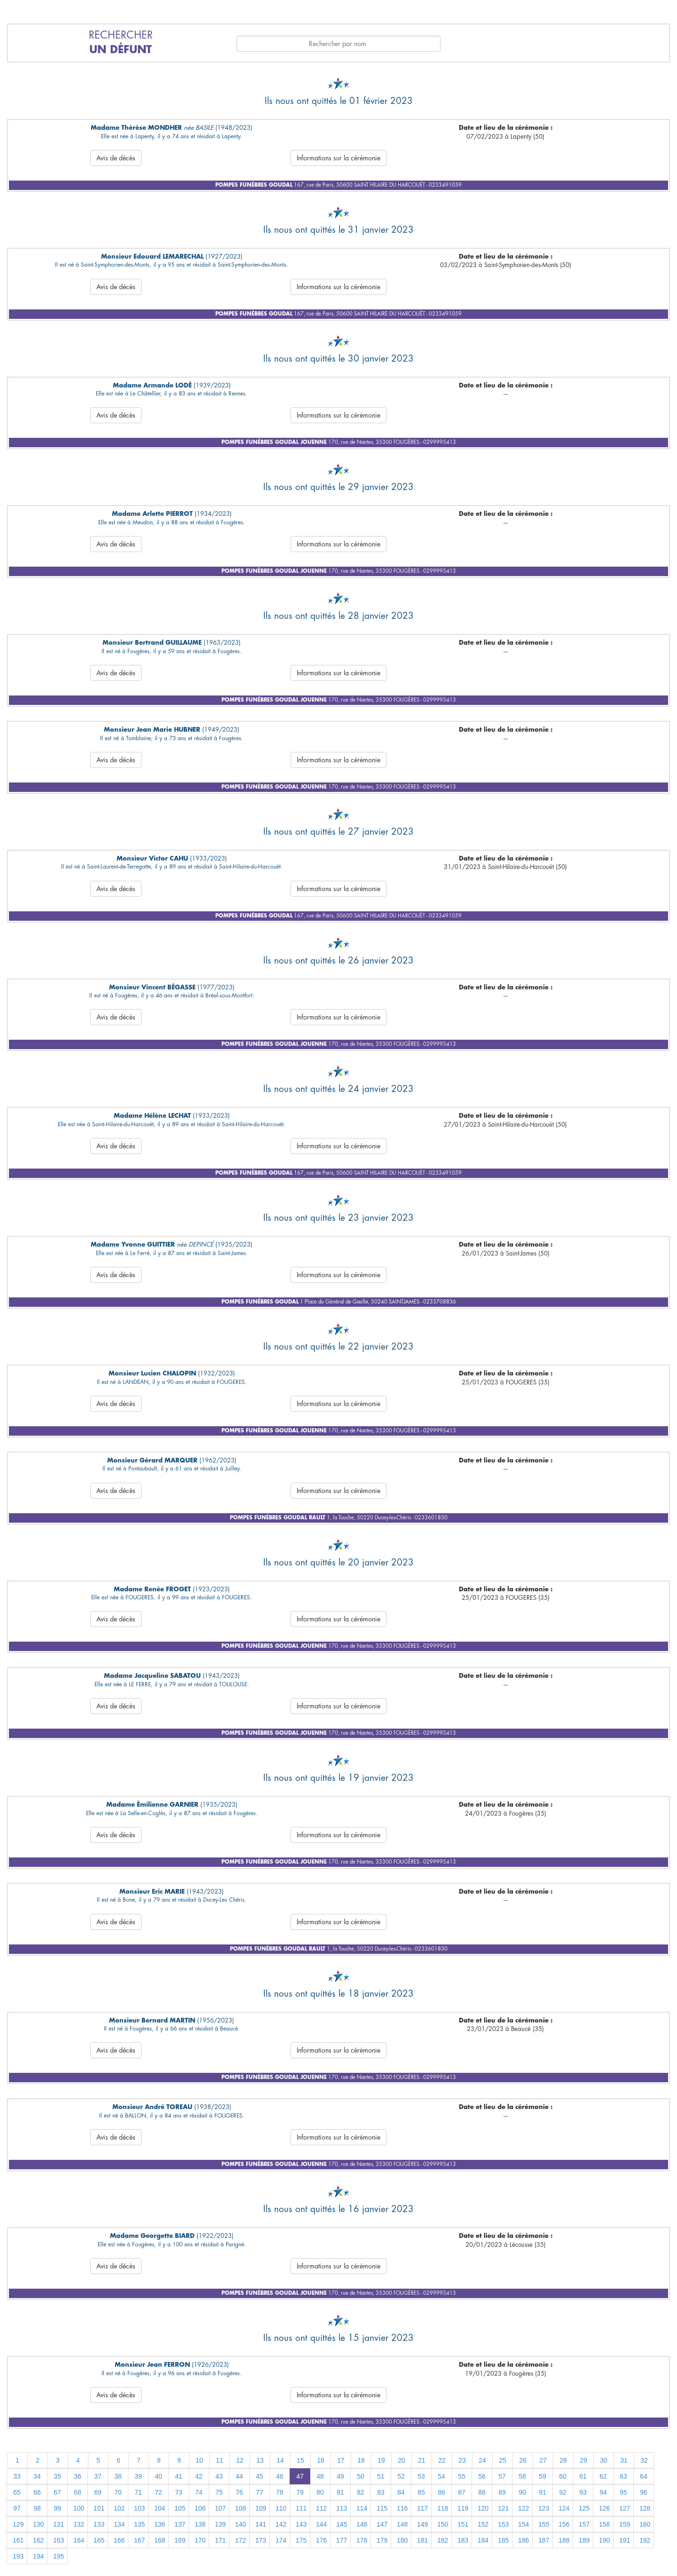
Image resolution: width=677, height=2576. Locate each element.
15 (300, 2460)
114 (361, 2508)
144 (321, 2524)
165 (99, 2540)
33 (17, 2476)
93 (583, 2492)
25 (502, 2460)
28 (563, 2460)
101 (99, 2508)
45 (259, 2476)
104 (159, 2508)
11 (219, 2460)
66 (37, 2492)
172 (240, 2540)
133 (99, 2524)
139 (220, 2524)
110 (281, 2508)
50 (360, 2476)
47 (300, 2476)
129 (18, 2524)
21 (421, 2460)
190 (604, 2540)
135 (139, 2524)
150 (442, 2524)
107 (220, 2508)
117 (422, 2508)
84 (401, 2492)
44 (239, 2476)
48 (320, 2476)
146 (361, 2524)
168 (159, 2540)
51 (381, 2476)
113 (341, 2508)
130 (38, 2524)
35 (57, 2476)
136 (159, 2524)
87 (461, 2492)
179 (382, 2540)
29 (583, 2460)
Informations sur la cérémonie (338, 158)
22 (442, 2460)
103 (139, 2508)
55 (461, 2476)
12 (240, 2460)
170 (200, 2540)
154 (523, 2524)
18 (361, 2460)
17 (341, 2460)
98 (37, 2508)
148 (402, 2524)
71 (138, 2492)
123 (543, 2508)
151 (462, 2524)
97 (17, 2508)
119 (462, 2508)
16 (320, 2460)
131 (58, 2524)
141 (260, 2524)
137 (179, 2524)
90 (522, 2492)
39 (138, 2476)
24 (482, 2460)
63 (623, 2476)
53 (421, 2476)
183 (462, 2540)
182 (442, 2540)
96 (643, 2492)
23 (462, 2460)
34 (37, 2476)
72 (158, 2492)
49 (340, 2476)
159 (624, 2524)
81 (340, 2492)
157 (584, 2524)
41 (178, 2476)
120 (483, 2508)
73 (178, 2492)
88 (482, 2492)
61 (583, 2476)
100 (78, 2508)
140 (240, 2524)
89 (502, 2492)
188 (564, 2540)
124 (564, 2508)
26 (523, 2460)
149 (422, 2524)
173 (260, 2540)
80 (320, 2492)
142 (281, 2524)
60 (563, 2476)
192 (644, 2540)
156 (564, 2524)
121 (503, 2508)
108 (240, 2508)
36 (77, 2476)
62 (603, 2476)
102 (119, 2508)
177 (341, 2540)
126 (604, 2508)
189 (584, 2540)
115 (382, 2508)
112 (321, 2508)
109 (260, 2508)
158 (604, 2524)
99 (57, 2508)
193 (18, 2556)
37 (98, 2476)
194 (38, 2556)
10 (199, 2460)
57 (502, 2476)
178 (361, 2540)
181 (422, 2540)
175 (301, 2540)
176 (321, 2540)
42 (199, 2476)
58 (522, 2476)
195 (58, 2556)
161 (18, 2540)
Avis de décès (115, 158)
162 (38, 2540)
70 (118, 2492)
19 (381, 2460)
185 (503, 2540)
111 (301, 2508)
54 (441, 2476)
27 (543, 2460)
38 (118, 2476)
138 (200, 2524)
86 (441, 2492)
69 (98, 2492)
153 (503, 2524)
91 (542, 2492)
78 (279, 2492)
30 (603, 2460)
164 (78, 2540)
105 (179, 2508)
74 (199, 2492)
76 (239, 2492)
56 (482, 2476)
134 (119, 2524)
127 (624, 2508)
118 (442, 2508)
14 (280, 2460)
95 (623, 2492)
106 (200, 2508)
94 (603, 2492)
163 (58, 2540)
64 (643, 2476)
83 (381, 2492)
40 (158, 2476)
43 (219, 2476)
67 (57, 2492)
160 (644, 2524)
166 (119, 2540)
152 (483, 2524)
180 (402, 2540)
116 (402, 2508)
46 (279, 2476)
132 (78, 2524)
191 (624, 2540)
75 (219, 2492)
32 (644, 2460)
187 (543, 2540)
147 (382, 2524)
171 (220, 2540)
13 (260, 2460)
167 (139, 2540)
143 (301, 2524)
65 (17, 2492)
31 (624, 2460)
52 (401, 2476)
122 (523, 2508)
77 (259, 2492)
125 (584, 2508)
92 (563, 2492)
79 (300, 2492)
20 (401, 2460)
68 (77, 2492)
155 (543, 2524)
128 (644, 2508)
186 (523, 2540)
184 (483, 2540)
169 (179, 2540)
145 (341, 2524)
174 (281, 2540)
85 (421, 2492)
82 (360, 2492)
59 (542, 2476)
